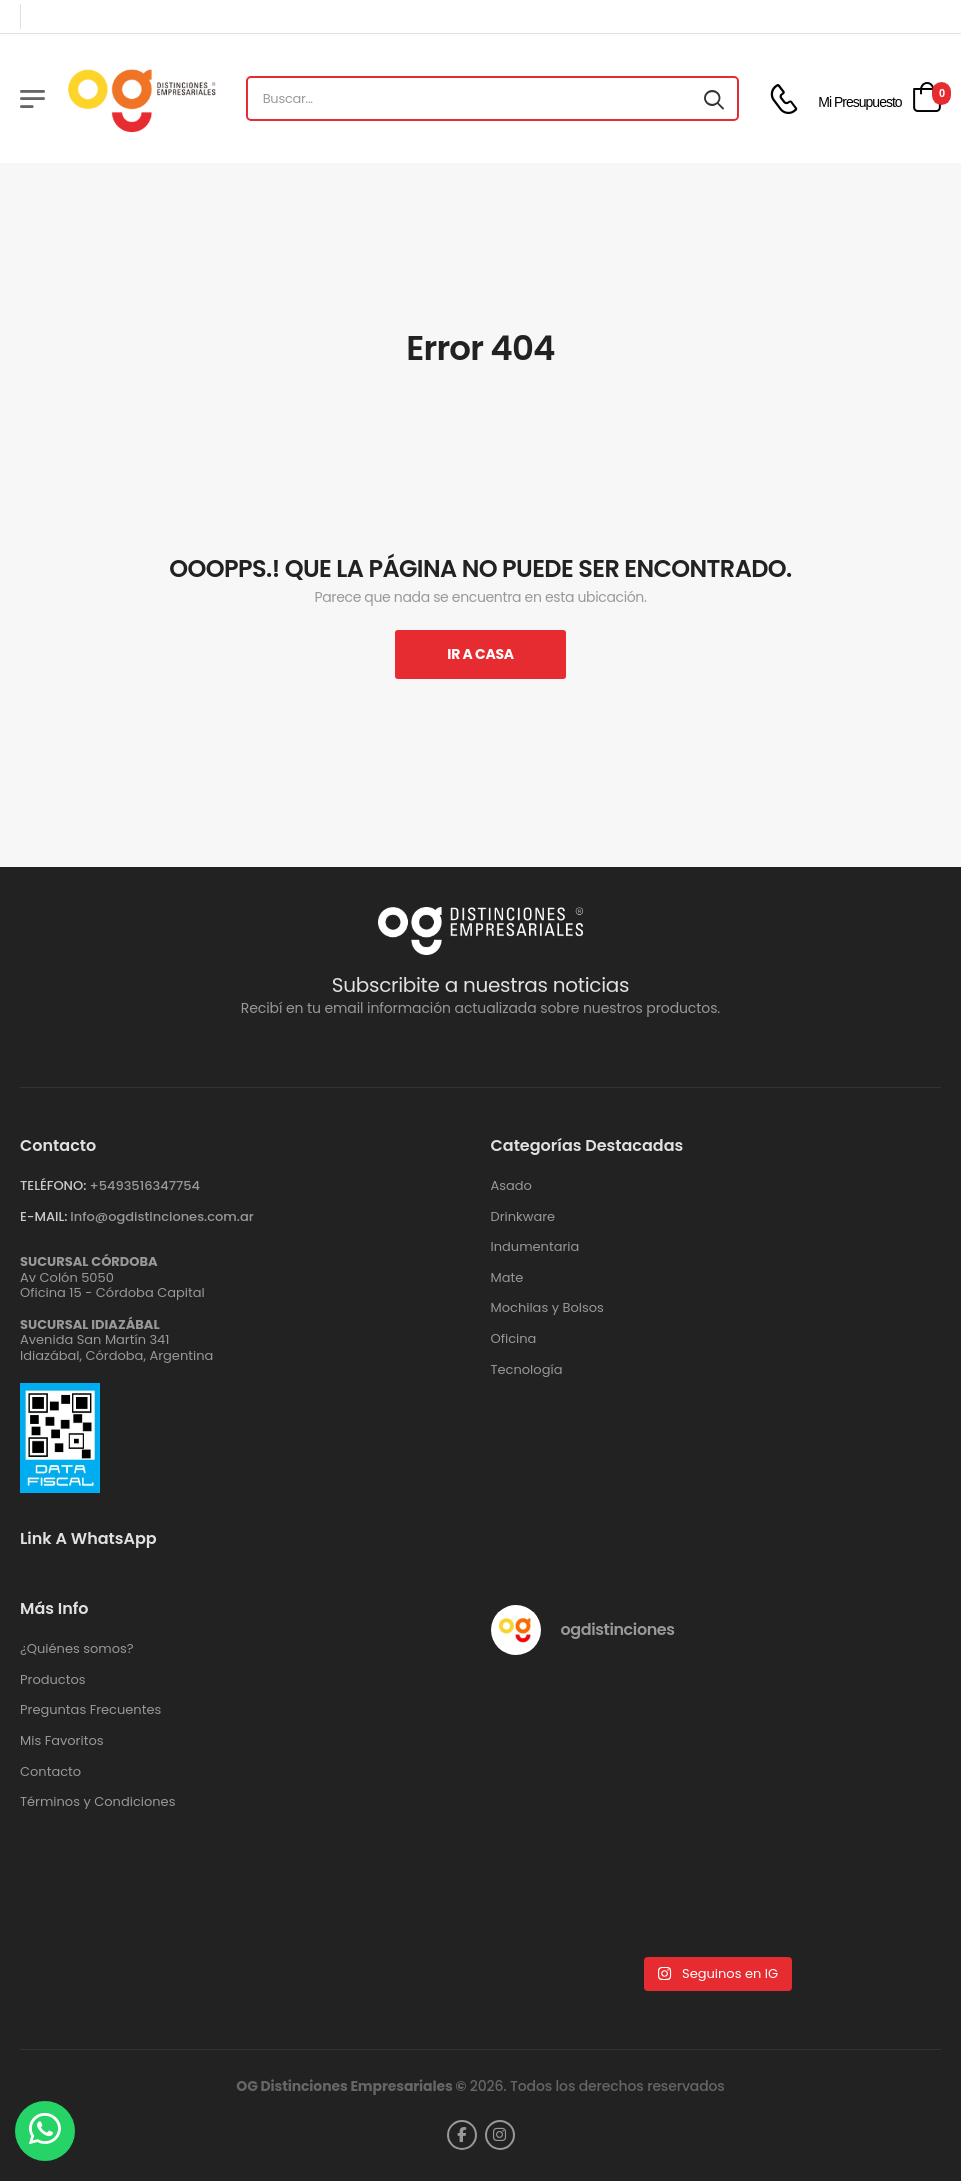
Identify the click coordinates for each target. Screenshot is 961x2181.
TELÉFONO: (53, 1185)
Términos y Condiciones (97, 1802)
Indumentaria (535, 1247)
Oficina (514, 1339)
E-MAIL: (43, 1216)
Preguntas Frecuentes (90, 1710)
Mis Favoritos (62, 1741)
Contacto (50, 1772)
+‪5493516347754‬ (144, 1185)
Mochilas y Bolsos (547, 1308)
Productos (53, 1680)
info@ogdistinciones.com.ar (161, 1216)
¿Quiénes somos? (77, 1649)
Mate (507, 1278)
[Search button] (714, 99)
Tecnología (527, 1370)
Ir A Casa (480, 654)
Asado (511, 1186)
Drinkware (523, 1217)
